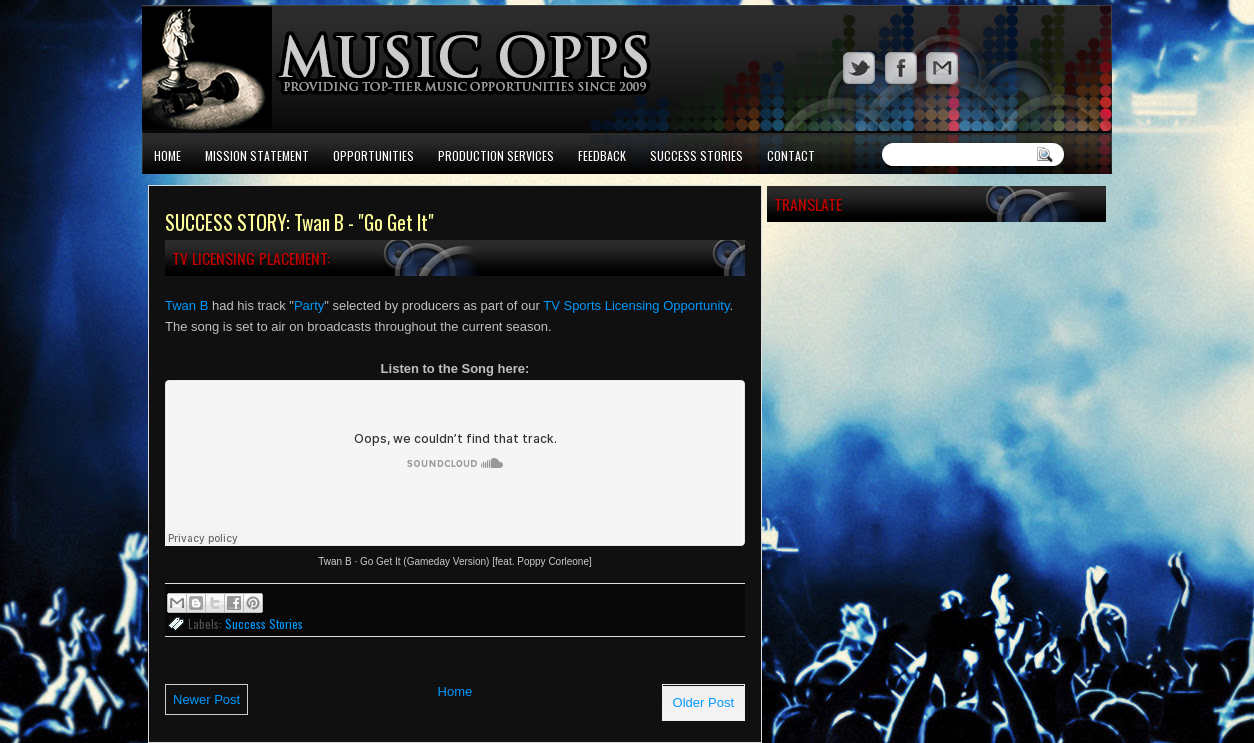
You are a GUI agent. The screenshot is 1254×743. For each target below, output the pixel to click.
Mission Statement (257, 155)
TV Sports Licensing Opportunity (636, 305)
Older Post (703, 702)
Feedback (602, 155)
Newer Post (206, 699)
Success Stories (696, 155)
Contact (791, 155)
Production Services (496, 155)
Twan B (186, 305)
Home (167, 155)
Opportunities (373, 155)
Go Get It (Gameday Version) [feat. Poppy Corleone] (476, 561)
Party (309, 305)
